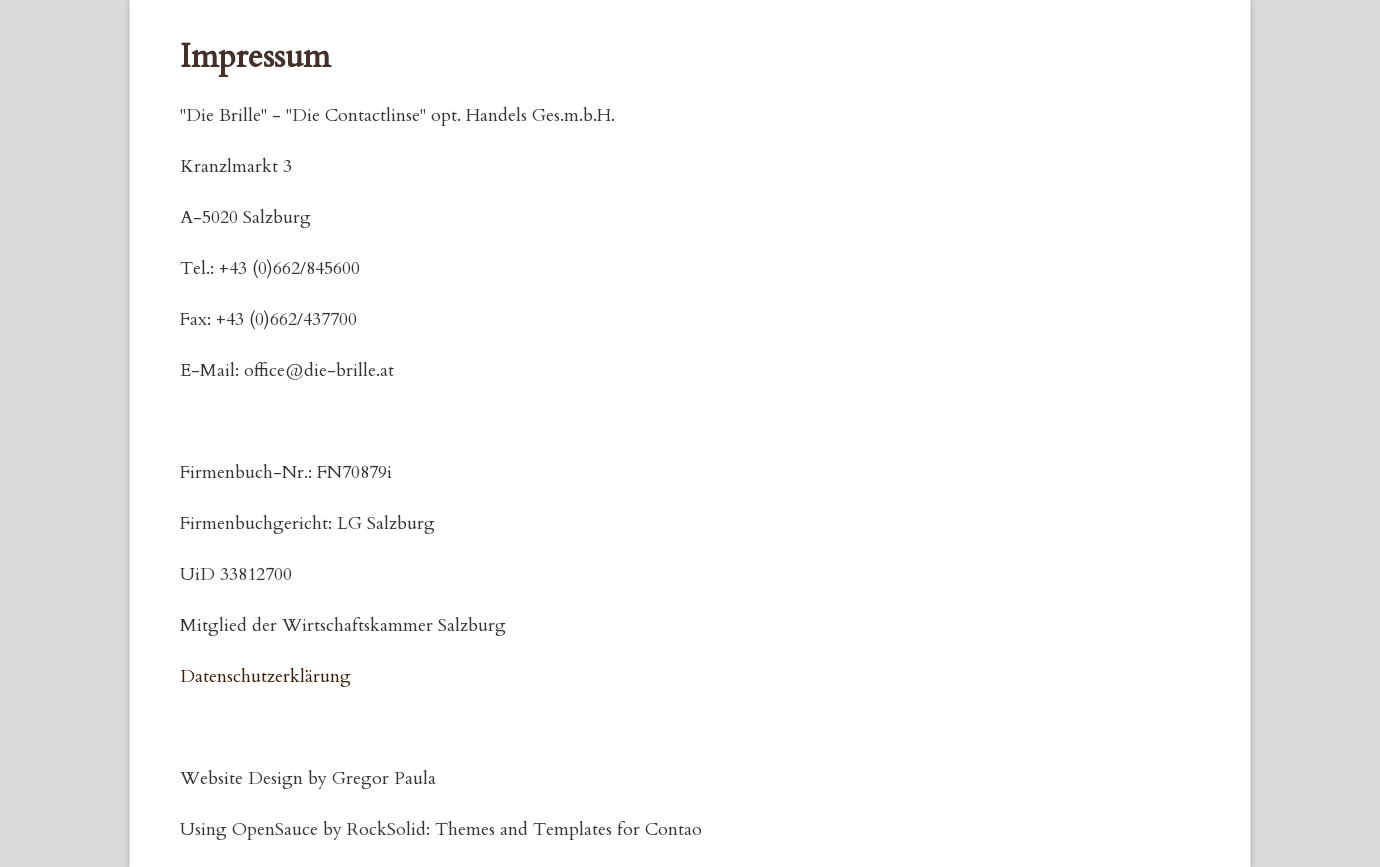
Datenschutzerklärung (265, 676)
